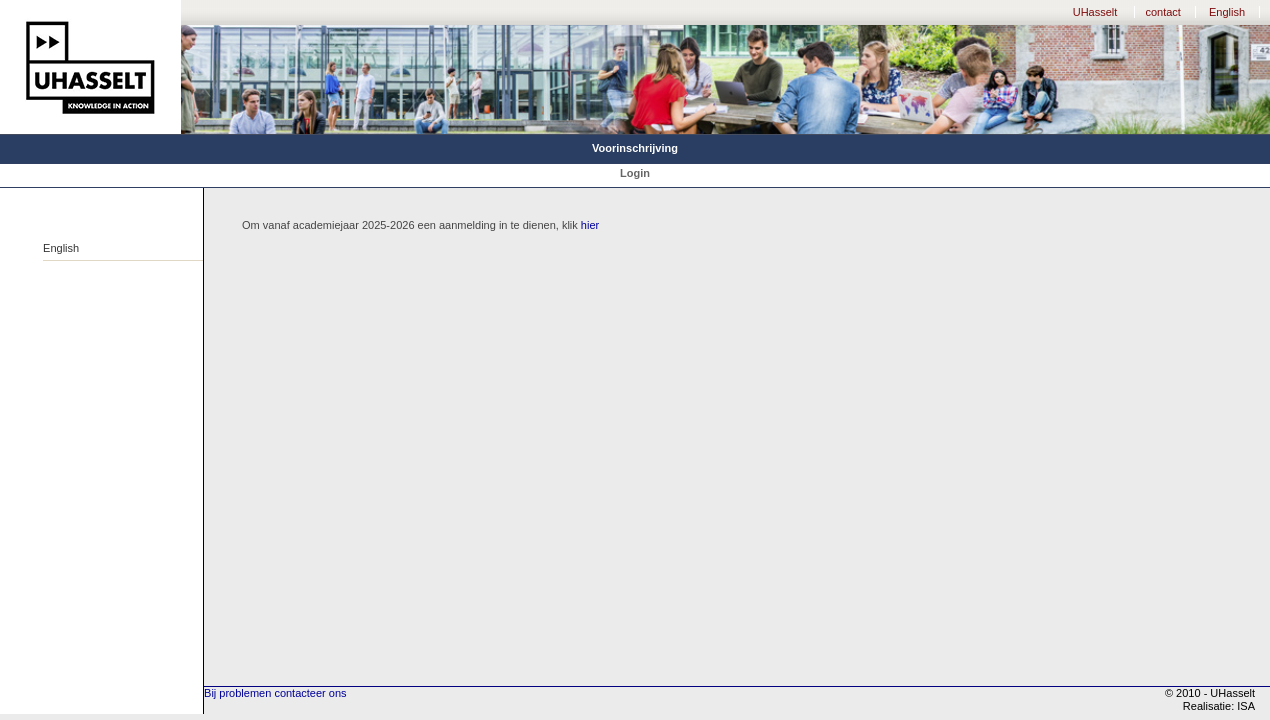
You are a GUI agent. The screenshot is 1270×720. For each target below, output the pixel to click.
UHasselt (1095, 12)
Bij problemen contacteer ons (275, 693)
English (1227, 12)
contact (1162, 12)
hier (590, 225)
